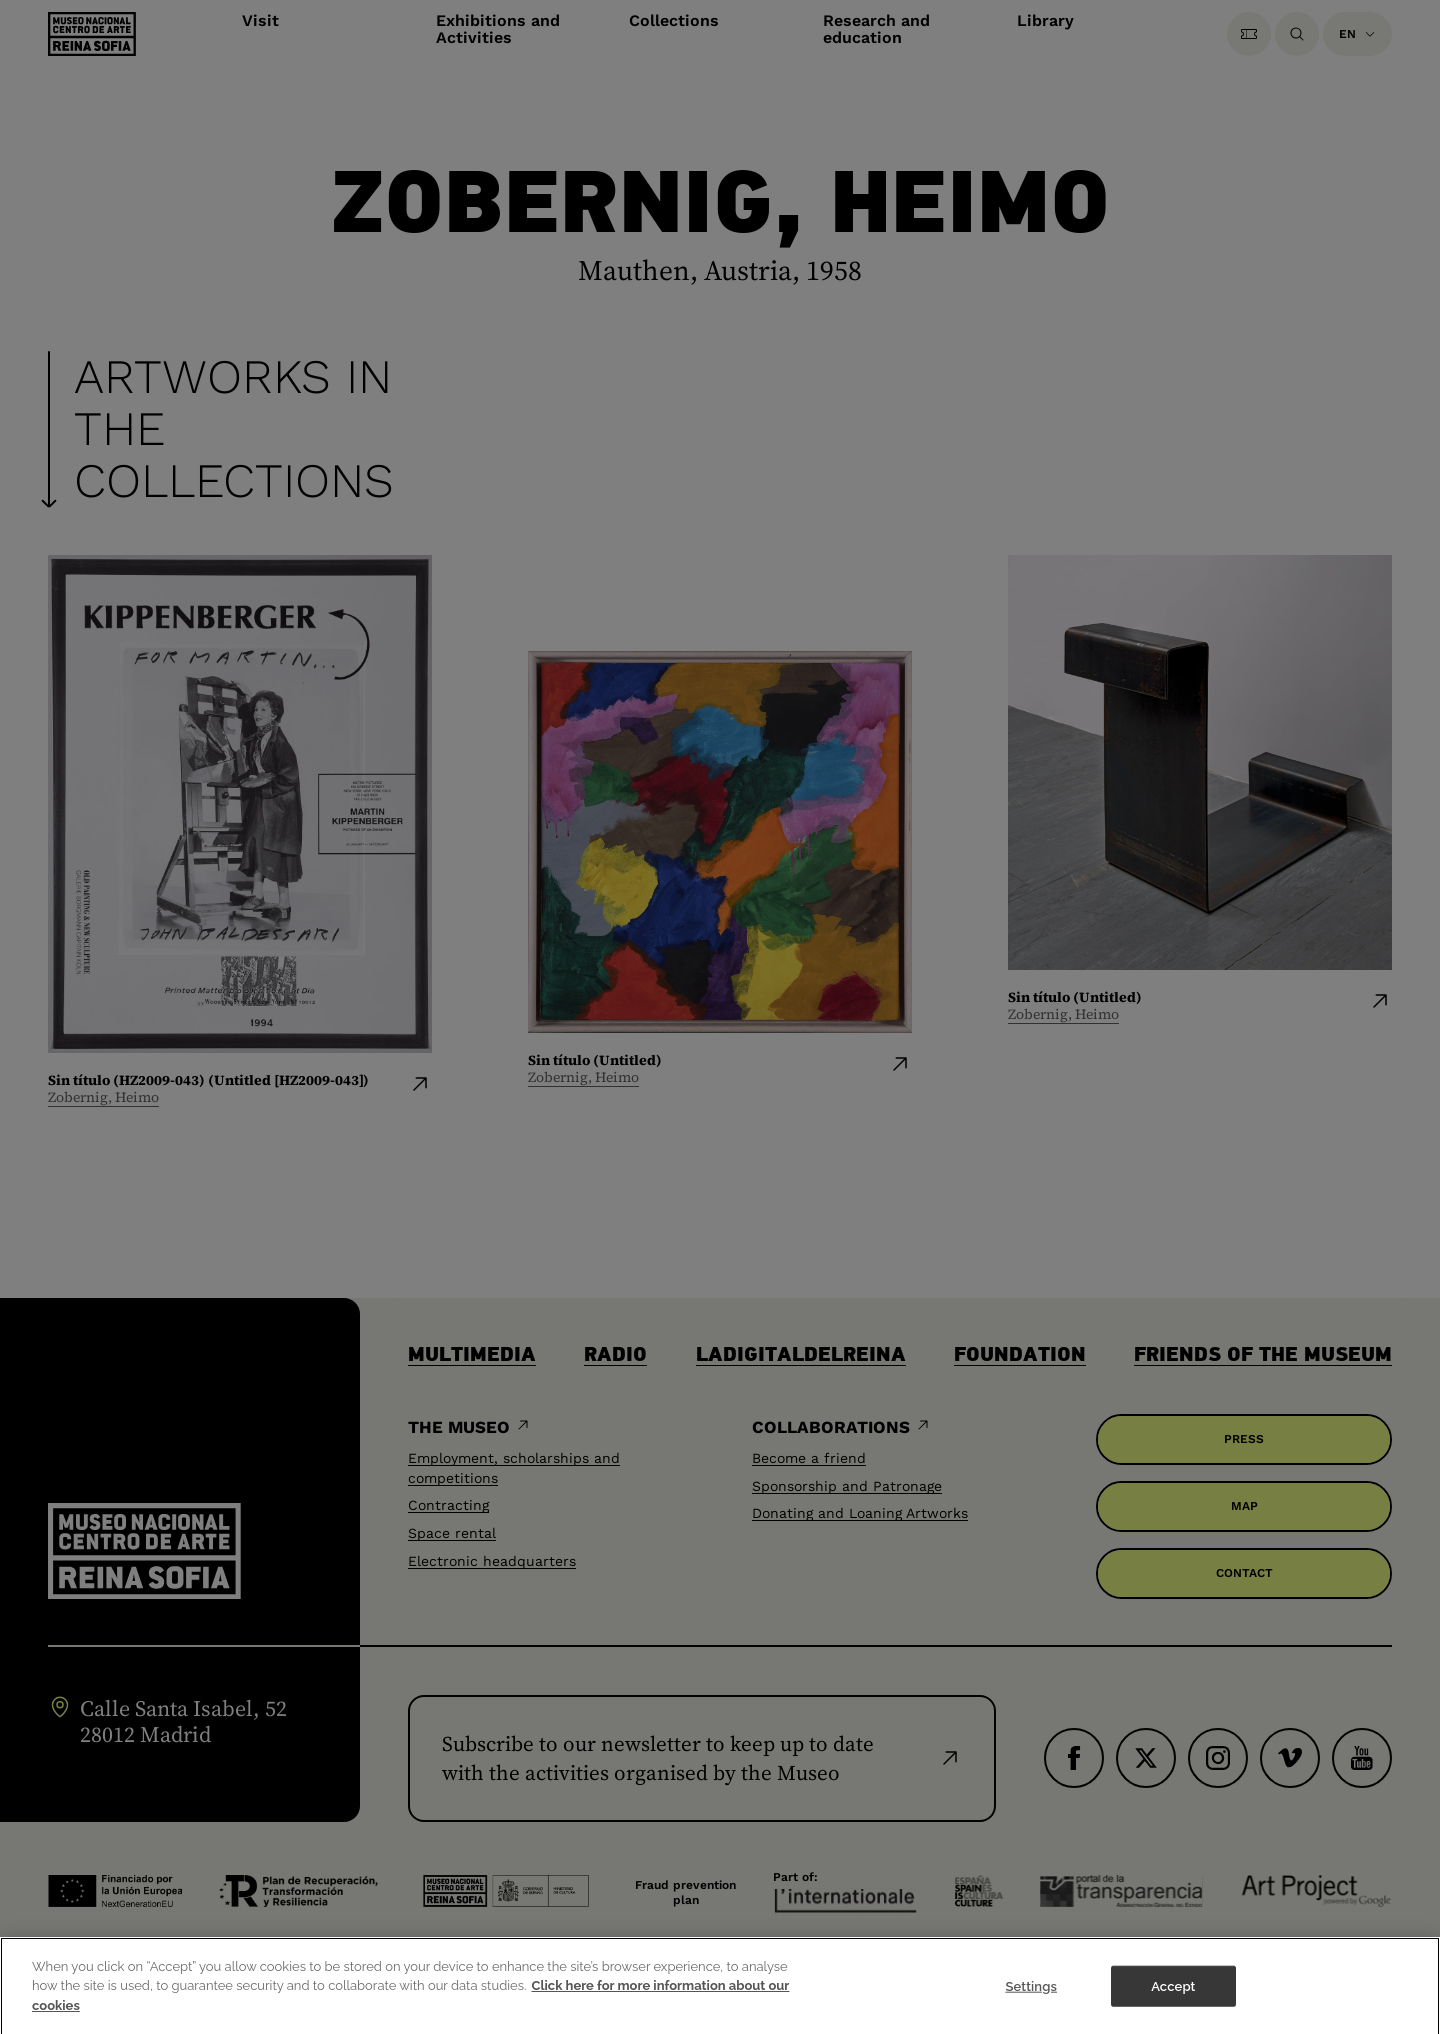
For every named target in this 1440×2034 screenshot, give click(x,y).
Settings (1031, 1998)
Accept (1173, 1998)
